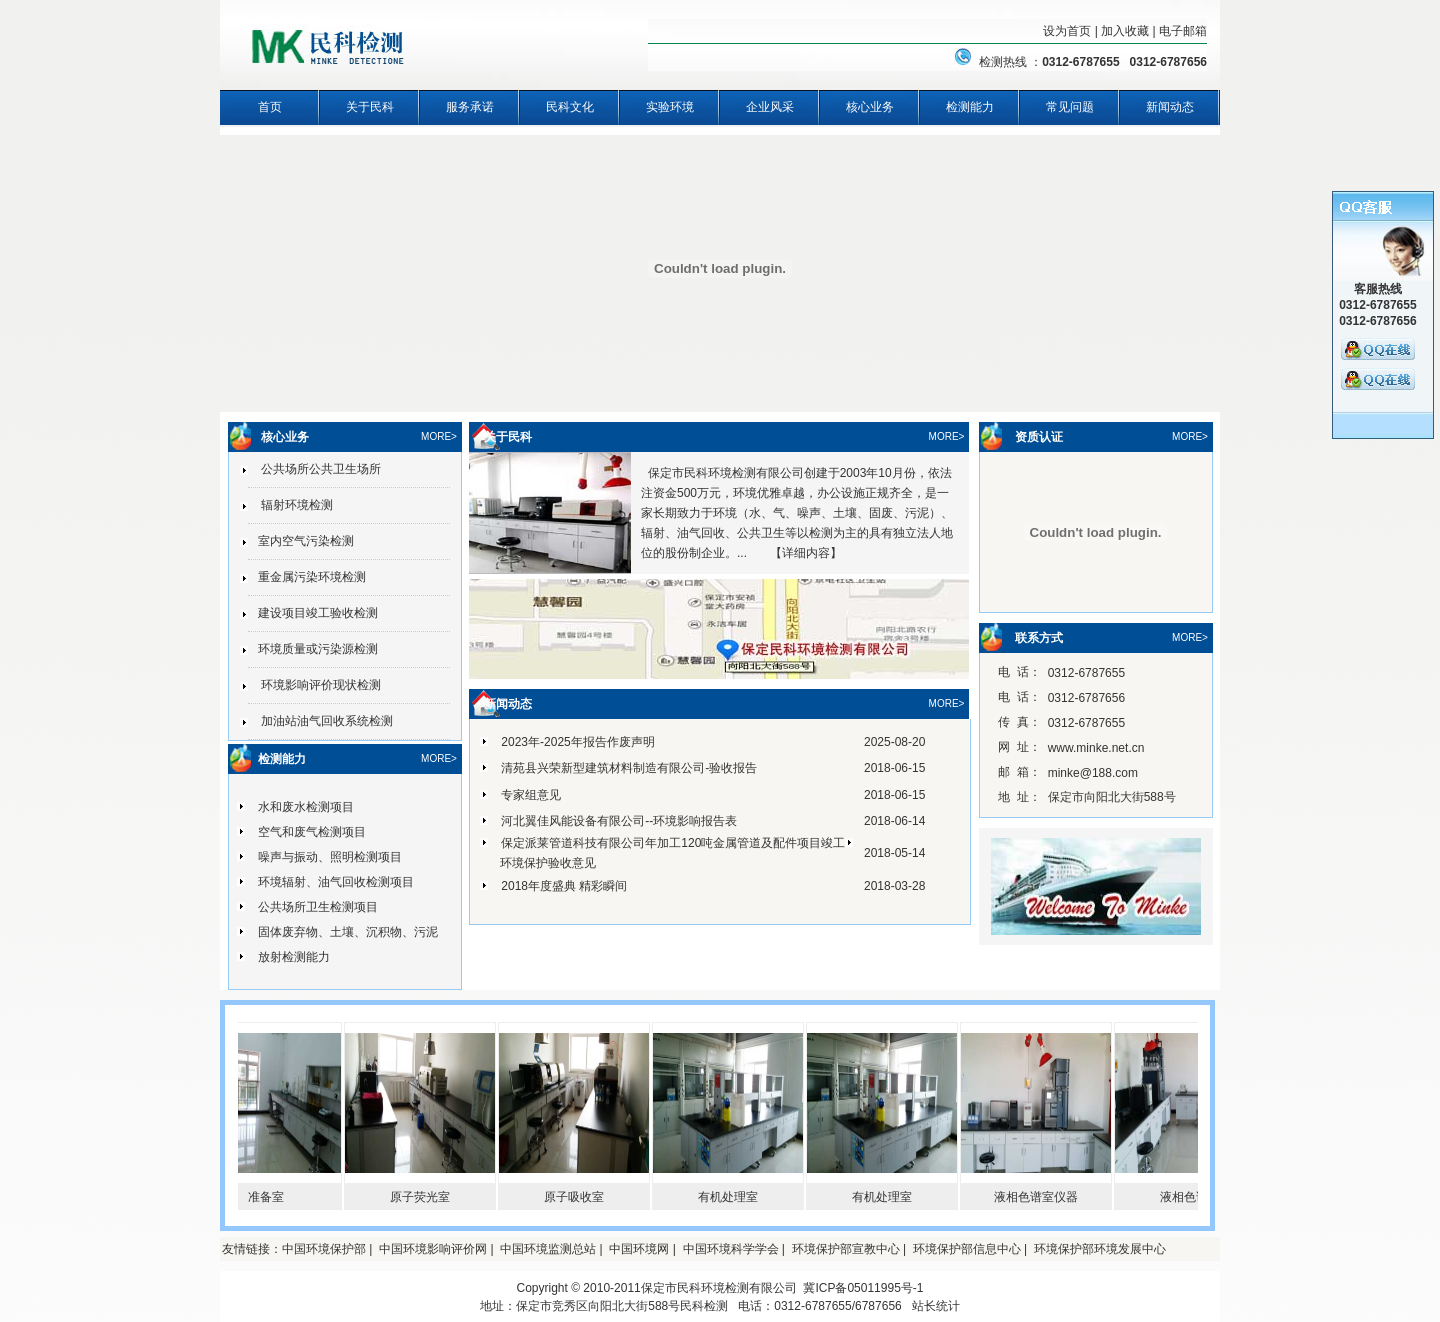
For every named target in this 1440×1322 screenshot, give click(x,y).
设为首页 (1067, 31)
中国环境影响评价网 (433, 1249)
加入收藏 (1125, 31)
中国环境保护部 (324, 1249)
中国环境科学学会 (731, 1249)
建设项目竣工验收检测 (313, 613)
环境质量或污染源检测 (313, 649)
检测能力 (970, 107)
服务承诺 (470, 107)
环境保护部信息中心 (967, 1249)
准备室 (274, 1197)
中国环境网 (639, 1249)
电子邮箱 (1183, 31)
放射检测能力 (294, 957)
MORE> (439, 436)
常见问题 (1070, 107)
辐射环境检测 (290, 505)
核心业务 (870, 107)
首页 (270, 107)
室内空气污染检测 (301, 541)
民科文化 (570, 107)
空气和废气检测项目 (312, 832)
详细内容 (806, 553)
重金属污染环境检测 (307, 577)
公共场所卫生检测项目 (318, 907)
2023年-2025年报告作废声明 (577, 742)
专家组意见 (531, 795)
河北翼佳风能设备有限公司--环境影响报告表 (619, 821)
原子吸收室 (582, 1197)
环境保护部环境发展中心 (1100, 1249)
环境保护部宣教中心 (846, 1249)
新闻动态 (1170, 107)
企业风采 (770, 107)
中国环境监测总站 (548, 1249)
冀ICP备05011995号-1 (863, 1288)
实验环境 (670, 107)
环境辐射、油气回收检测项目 (336, 882)
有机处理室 (736, 1197)
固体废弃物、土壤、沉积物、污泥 (348, 932)
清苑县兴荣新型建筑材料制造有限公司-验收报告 (629, 768)
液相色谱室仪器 (1044, 1197)
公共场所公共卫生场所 (314, 469)
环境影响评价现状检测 (314, 685)
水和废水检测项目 (306, 807)
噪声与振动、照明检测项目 (330, 857)
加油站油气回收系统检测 (320, 721)
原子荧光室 (428, 1197)
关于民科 (370, 107)
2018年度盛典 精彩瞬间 (564, 886)
